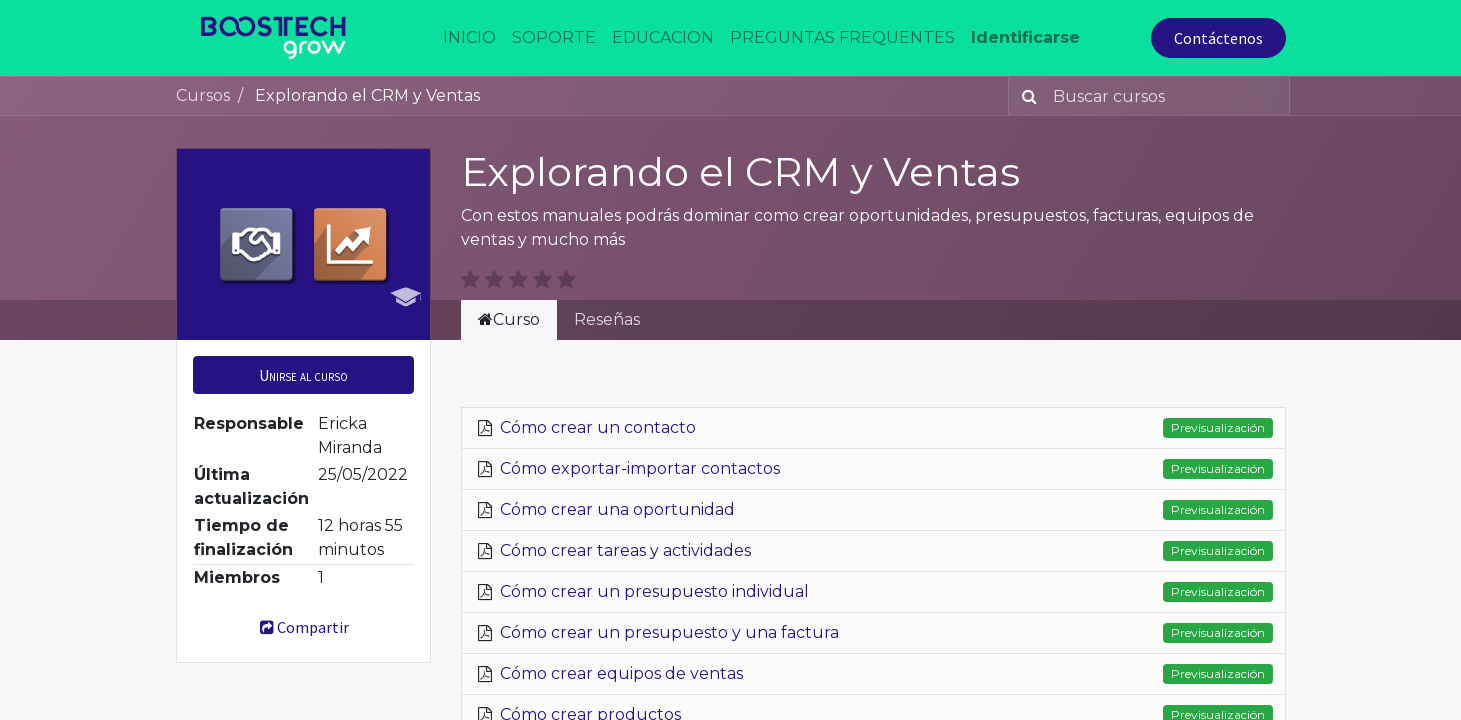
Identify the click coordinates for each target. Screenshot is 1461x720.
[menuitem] (469, 38)
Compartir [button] (303, 627)
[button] (303, 375)
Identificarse (1025, 37)
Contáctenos (1218, 38)
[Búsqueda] (1025, 96)
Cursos (203, 95)
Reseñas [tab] (607, 319)
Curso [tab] (509, 319)
